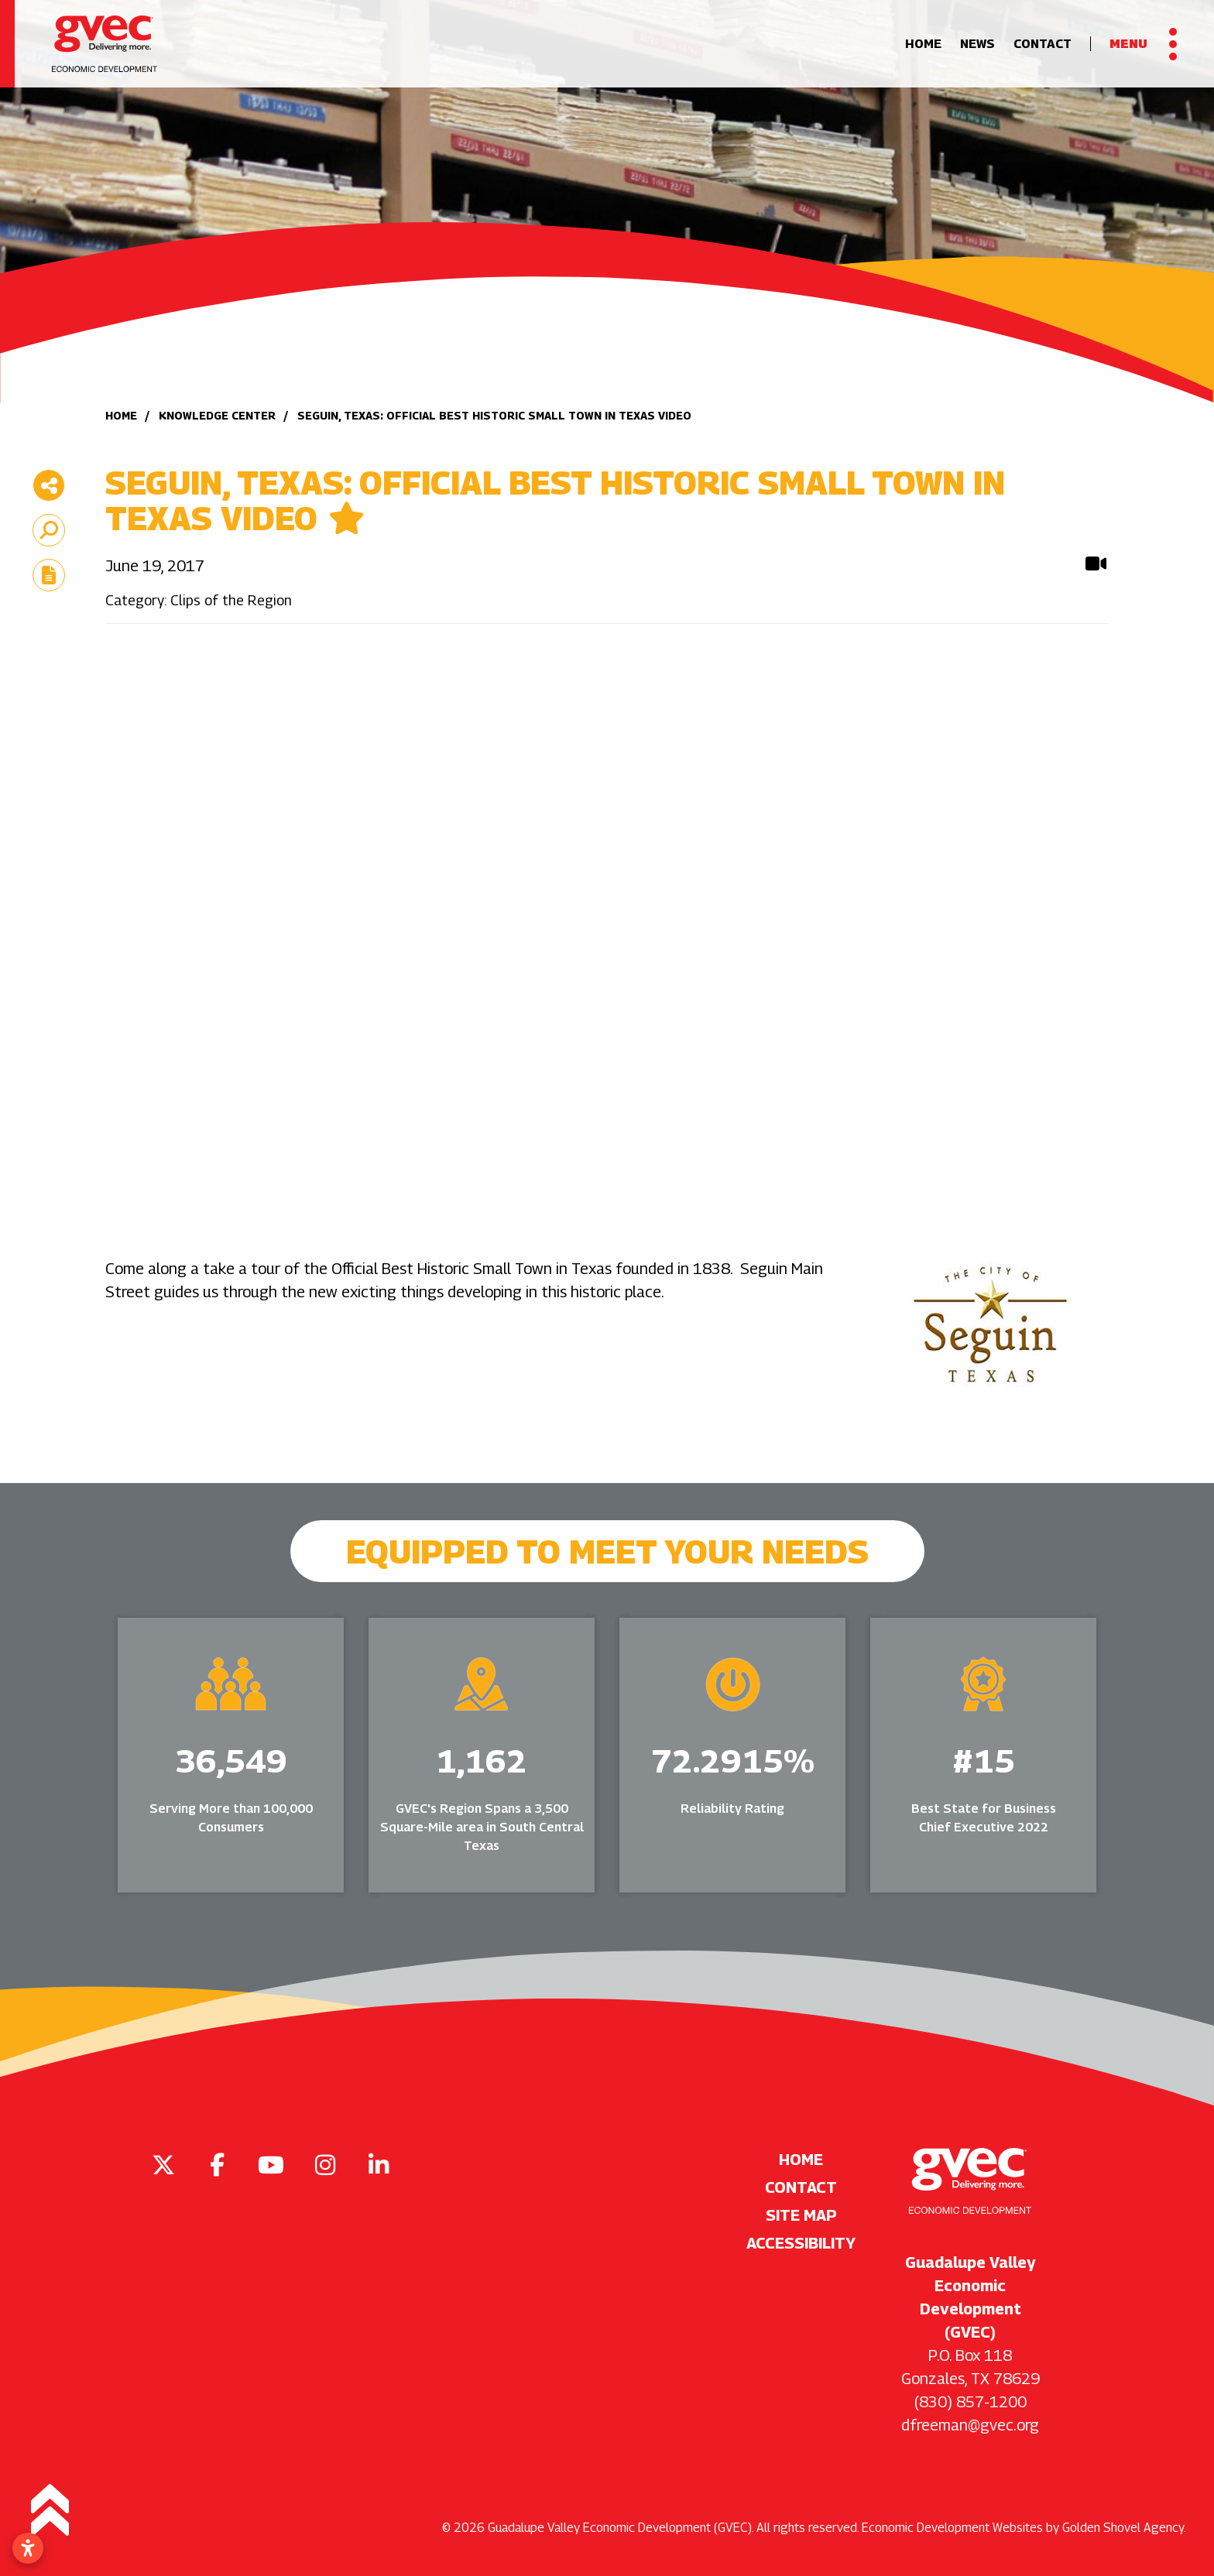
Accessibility (801, 2243)
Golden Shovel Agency (1123, 2527)
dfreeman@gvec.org (970, 2425)
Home (923, 43)
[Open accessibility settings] (27, 2548)
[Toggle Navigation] (1143, 44)
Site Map (801, 2215)
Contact (1042, 43)
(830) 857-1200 (970, 2402)
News (977, 43)
